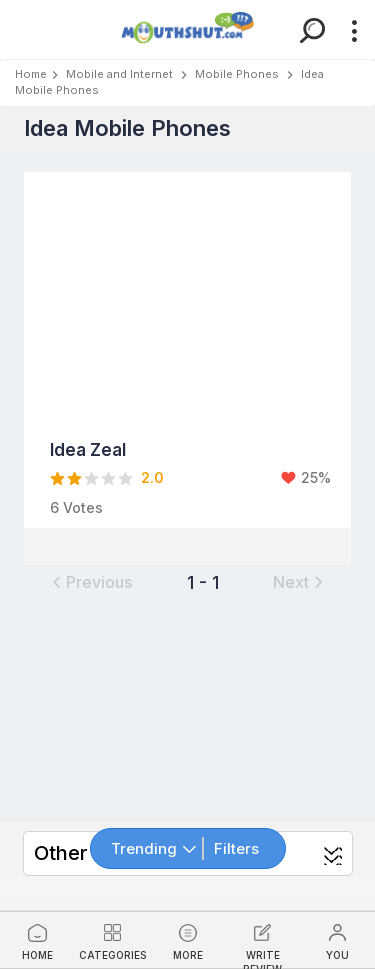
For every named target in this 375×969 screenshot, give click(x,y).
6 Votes (76, 507)
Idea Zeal (88, 450)
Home (31, 74)
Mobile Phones (237, 74)
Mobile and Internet (119, 74)
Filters (236, 848)
